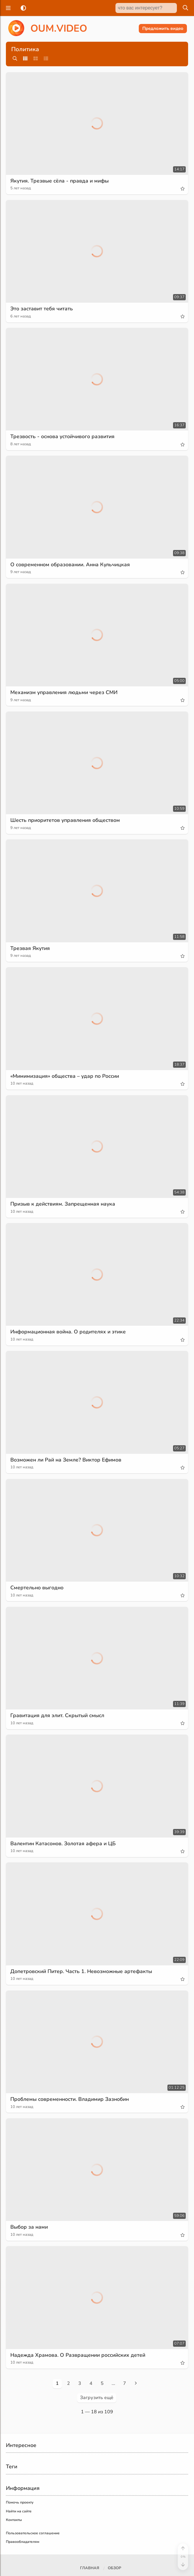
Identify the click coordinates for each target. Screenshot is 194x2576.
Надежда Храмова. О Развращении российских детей (79, 2355)
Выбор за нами (29, 2226)
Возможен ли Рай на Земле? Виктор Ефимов (67, 1459)
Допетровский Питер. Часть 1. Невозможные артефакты (83, 1971)
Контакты (14, 2519)
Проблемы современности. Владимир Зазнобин (71, 2099)
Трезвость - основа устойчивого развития (63, 436)
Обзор (114, 2568)
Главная (89, 2568)
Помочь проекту (19, 2502)
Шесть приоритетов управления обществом (66, 820)
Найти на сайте (19, 2511)
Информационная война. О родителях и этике (69, 1331)
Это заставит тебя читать (42, 308)
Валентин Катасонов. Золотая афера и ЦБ (64, 1843)
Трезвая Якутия (30, 948)
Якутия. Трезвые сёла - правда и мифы (61, 180)
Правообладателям (22, 2541)
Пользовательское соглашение (33, 2533)
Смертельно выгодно (37, 1587)
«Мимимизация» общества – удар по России (66, 1076)
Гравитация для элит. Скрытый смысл (59, 1715)
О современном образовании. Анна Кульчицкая (71, 564)
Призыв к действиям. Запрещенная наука (64, 1203)
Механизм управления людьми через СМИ (65, 692)
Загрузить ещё (96, 2397)
